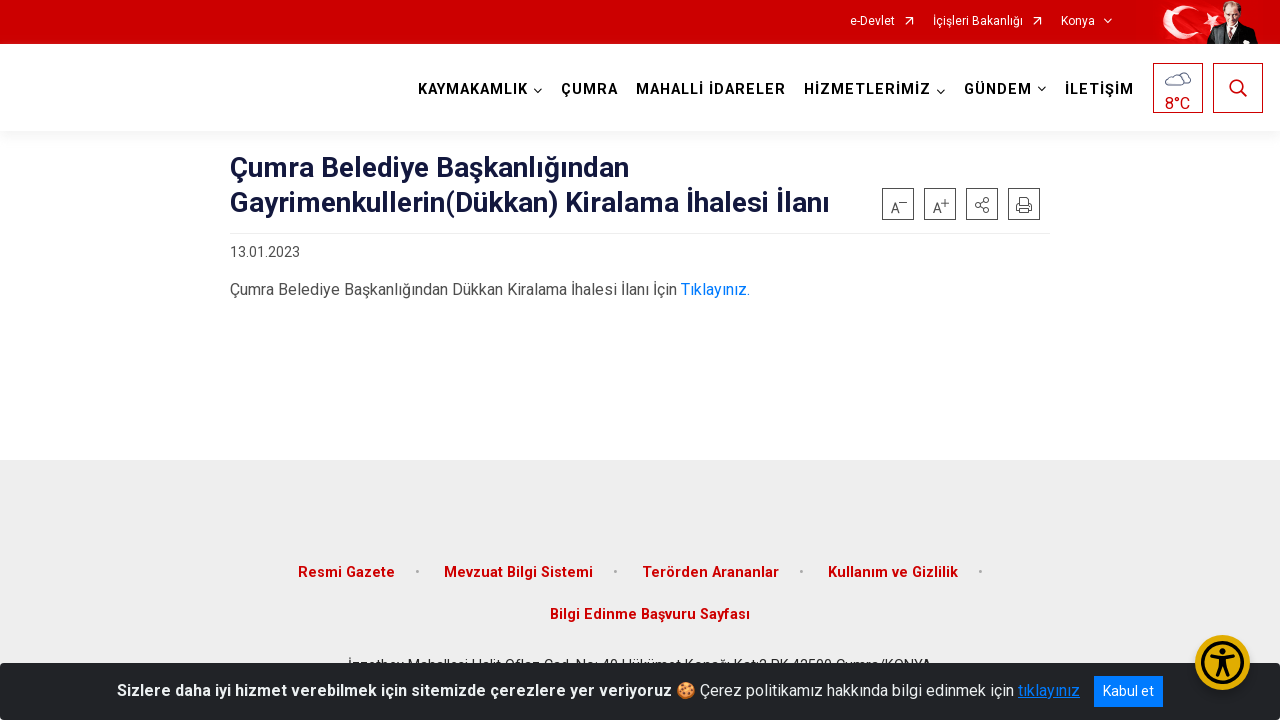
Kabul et (1128, 691)
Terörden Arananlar (710, 572)
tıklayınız (1049, 690)
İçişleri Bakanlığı (978, 21)
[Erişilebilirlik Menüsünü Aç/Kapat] (1222, 662)
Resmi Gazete (346, 572)
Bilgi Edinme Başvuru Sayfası (650, 614)
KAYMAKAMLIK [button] (473, 89)
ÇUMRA (589, 89)
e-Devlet (872, 21)
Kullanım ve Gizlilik (893, 572)
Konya (1078, 21)
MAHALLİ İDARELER (711, 89)
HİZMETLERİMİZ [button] (867, 89)
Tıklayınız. (715, 289)
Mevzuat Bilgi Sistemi (518, 572)
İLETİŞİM (1099, 89)
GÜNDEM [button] (998, 89)
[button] (982, 204)
